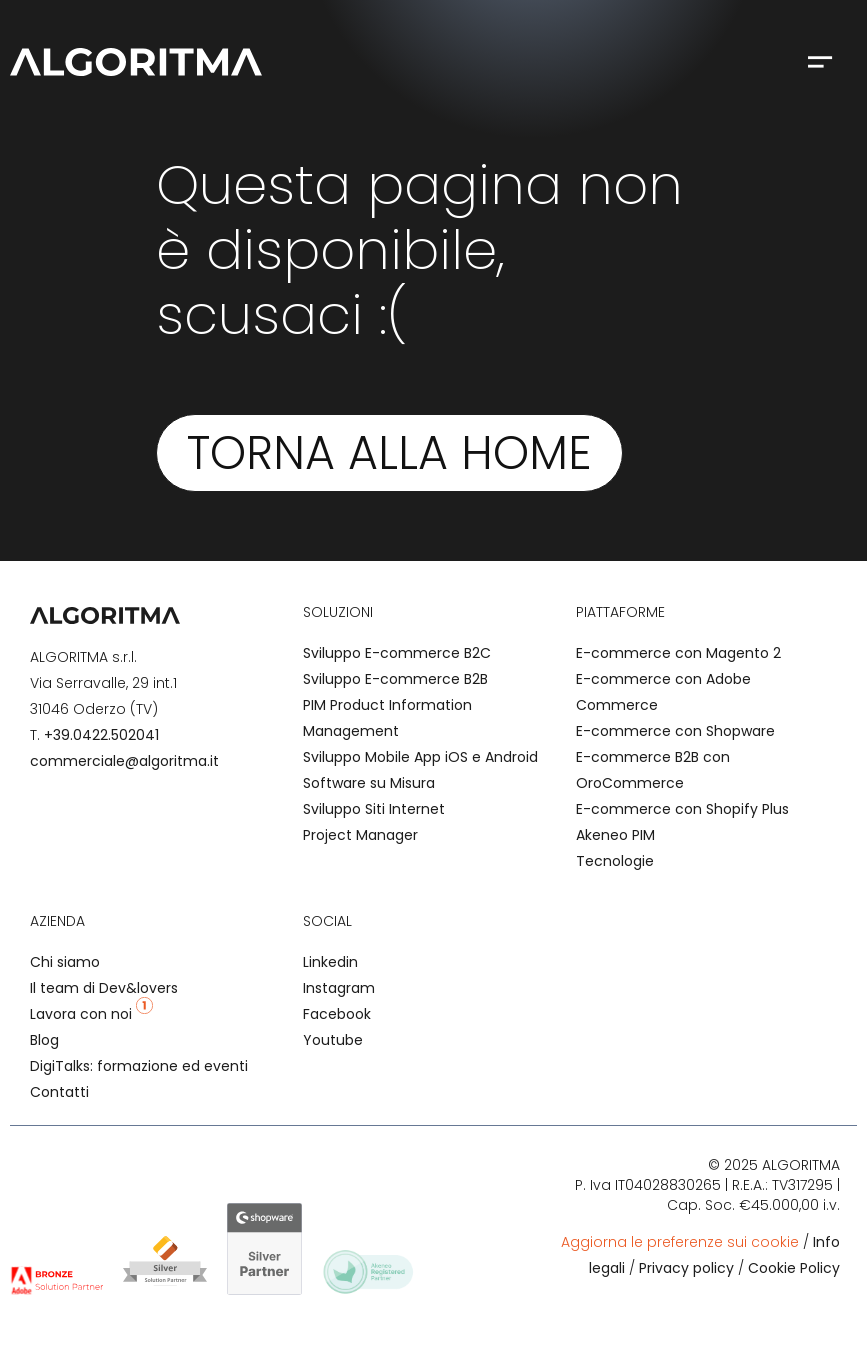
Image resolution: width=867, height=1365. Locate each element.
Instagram (339, 988)
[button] (819, 61)
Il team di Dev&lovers (104, 988)
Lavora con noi (91, 1014)
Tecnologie (615, 861)
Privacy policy (686, 1268)
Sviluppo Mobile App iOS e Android (420, 757)
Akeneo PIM (615, 835)
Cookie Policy (794, 1268)
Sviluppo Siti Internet (374, 809)
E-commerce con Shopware (675, 731)
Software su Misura (369, 783)
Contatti (59, 1092)
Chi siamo (65, 962)
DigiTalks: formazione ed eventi (139, 1066)
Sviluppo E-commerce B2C (397, 653)
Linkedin (330, 962)
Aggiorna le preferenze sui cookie (680, 1242)
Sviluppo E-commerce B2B (395, 679)
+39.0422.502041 (101, 735)
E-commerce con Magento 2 (678, 653)
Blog (44, 1040)
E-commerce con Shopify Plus (682, 809)
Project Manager (360, 835)
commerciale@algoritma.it (124, 761)
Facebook (337, 1014)
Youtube (333, 1040)
